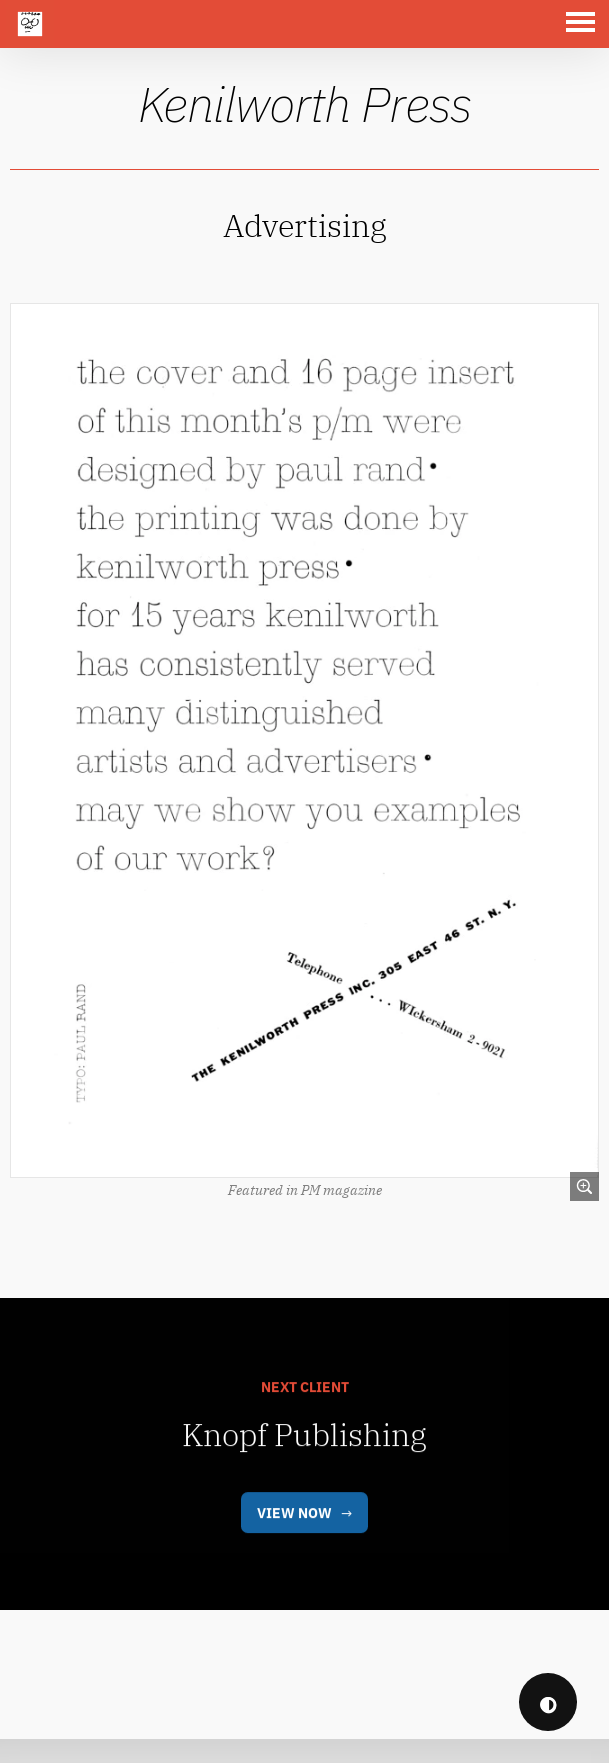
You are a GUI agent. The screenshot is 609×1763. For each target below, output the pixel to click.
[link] (304, 737)
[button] (585, 24)
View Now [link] (294, 1547)
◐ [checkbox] (548, 1702)
